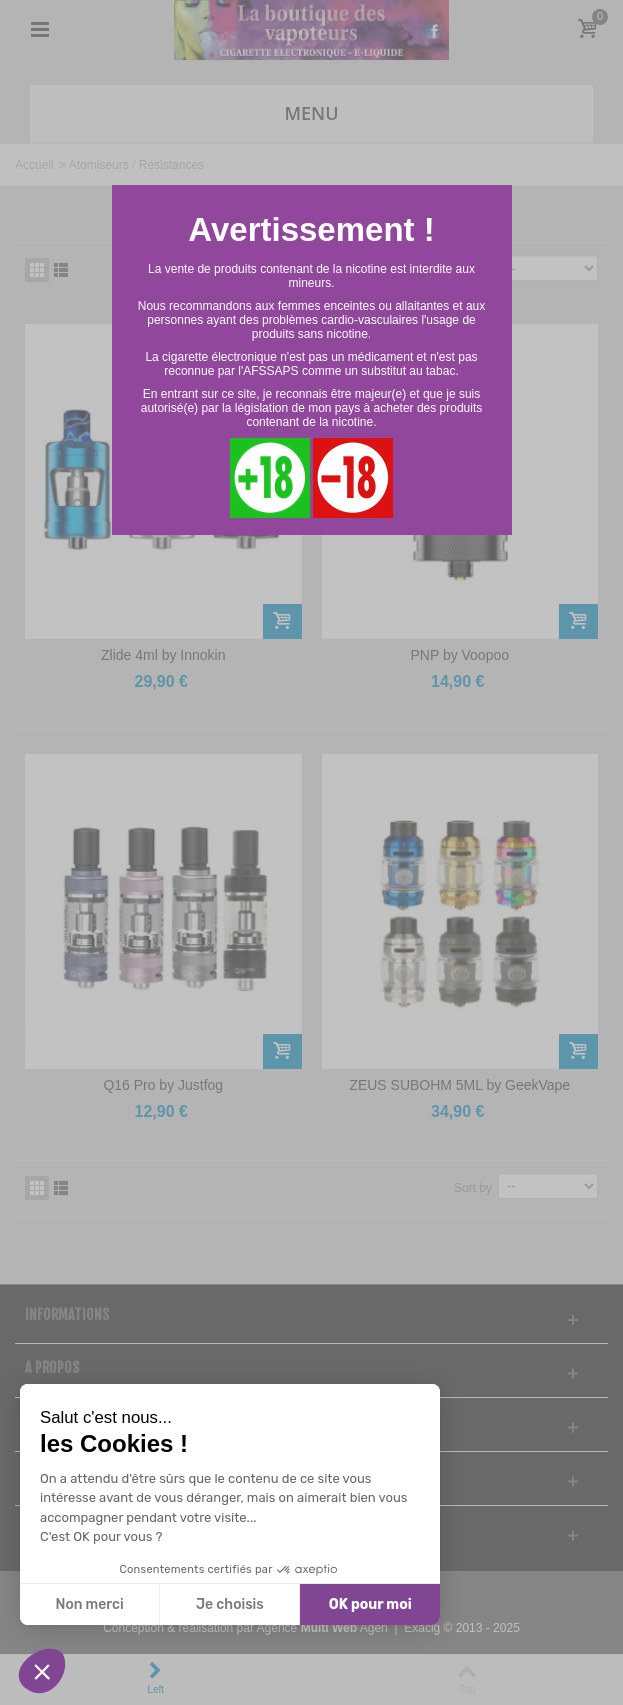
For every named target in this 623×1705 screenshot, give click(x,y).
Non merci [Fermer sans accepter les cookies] (89, 1604)
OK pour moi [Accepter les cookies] (370, 1604)
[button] (42, 1671)
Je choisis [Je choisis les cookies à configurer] (230, 1604)
